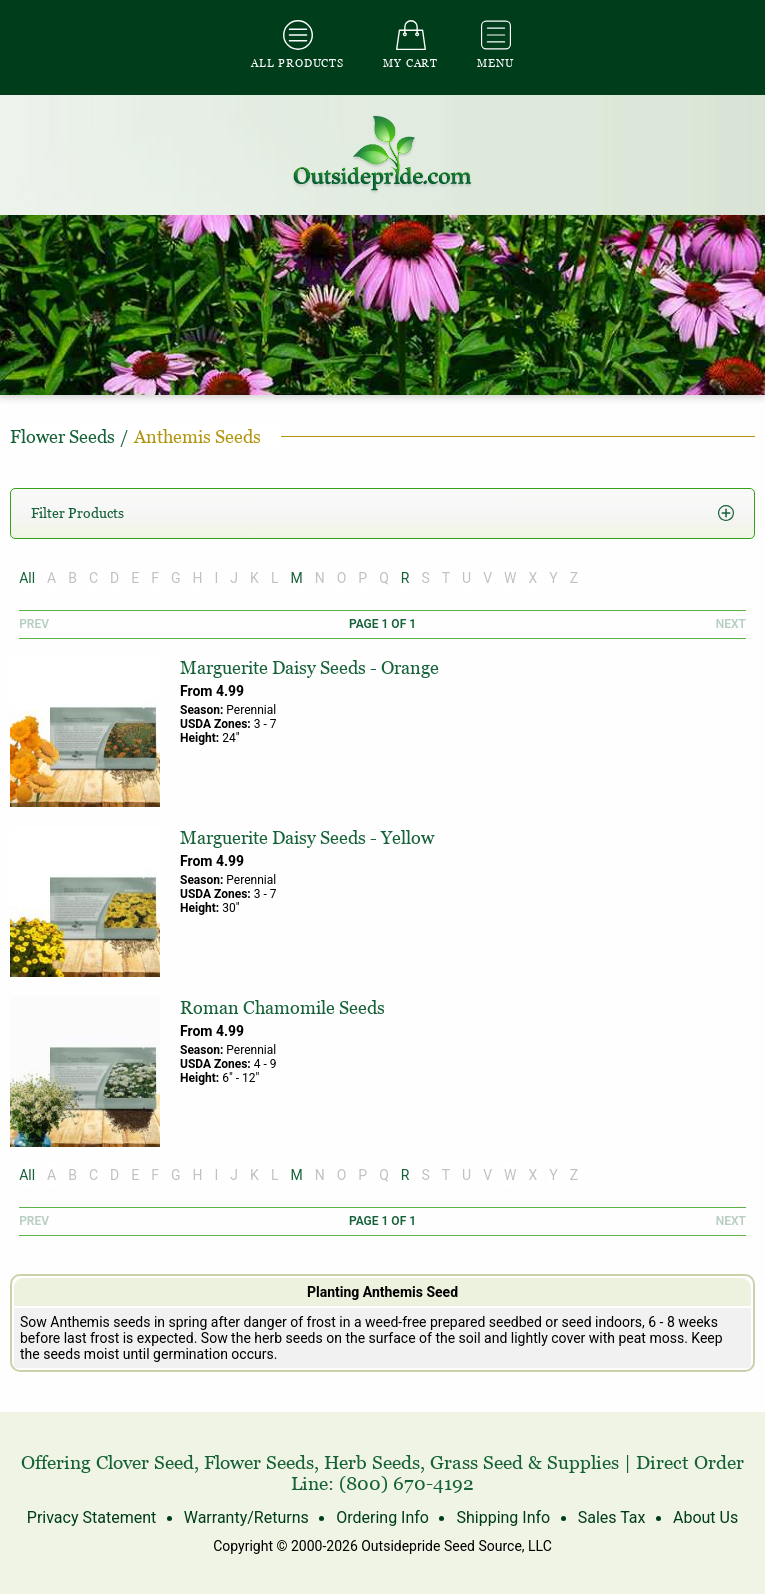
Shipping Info (503, 1517)
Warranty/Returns (246, 1517)
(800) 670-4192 (406, 1483)
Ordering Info (382, 1517)
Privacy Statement (91, 1517)
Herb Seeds (372, 1462)
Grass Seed (476, 1462)
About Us (705, 1517)
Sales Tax (612, 1517)
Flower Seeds (259, 1462)
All (27, 578)
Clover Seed (145, 1462)
